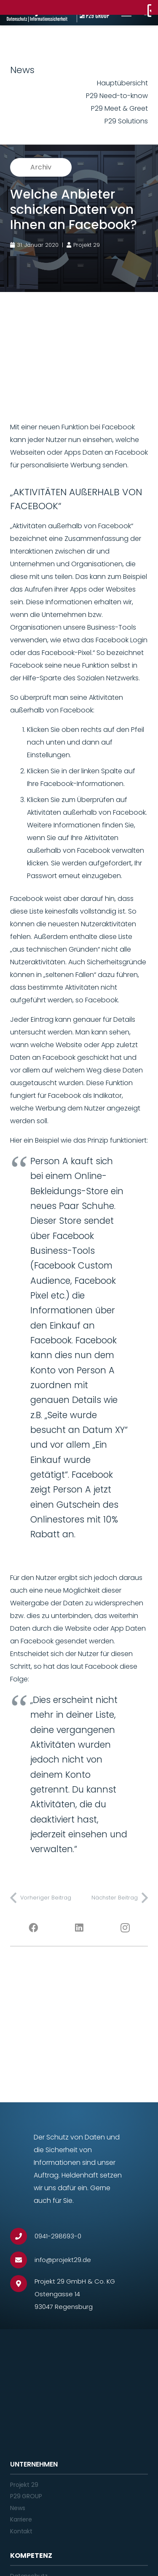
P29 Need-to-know (117, 96)
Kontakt (21, 2531)
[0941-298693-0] (22, 2236)
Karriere (21, 2519)
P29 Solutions (126, 121)
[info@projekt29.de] (22, 2259)
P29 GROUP (26, 2496)
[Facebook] (33, 1928)
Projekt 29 (24, 2484)
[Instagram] (125, 1928)
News (17, 2508)
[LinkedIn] (79, 1928)
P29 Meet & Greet (119, 108)
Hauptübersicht (122, 83)
